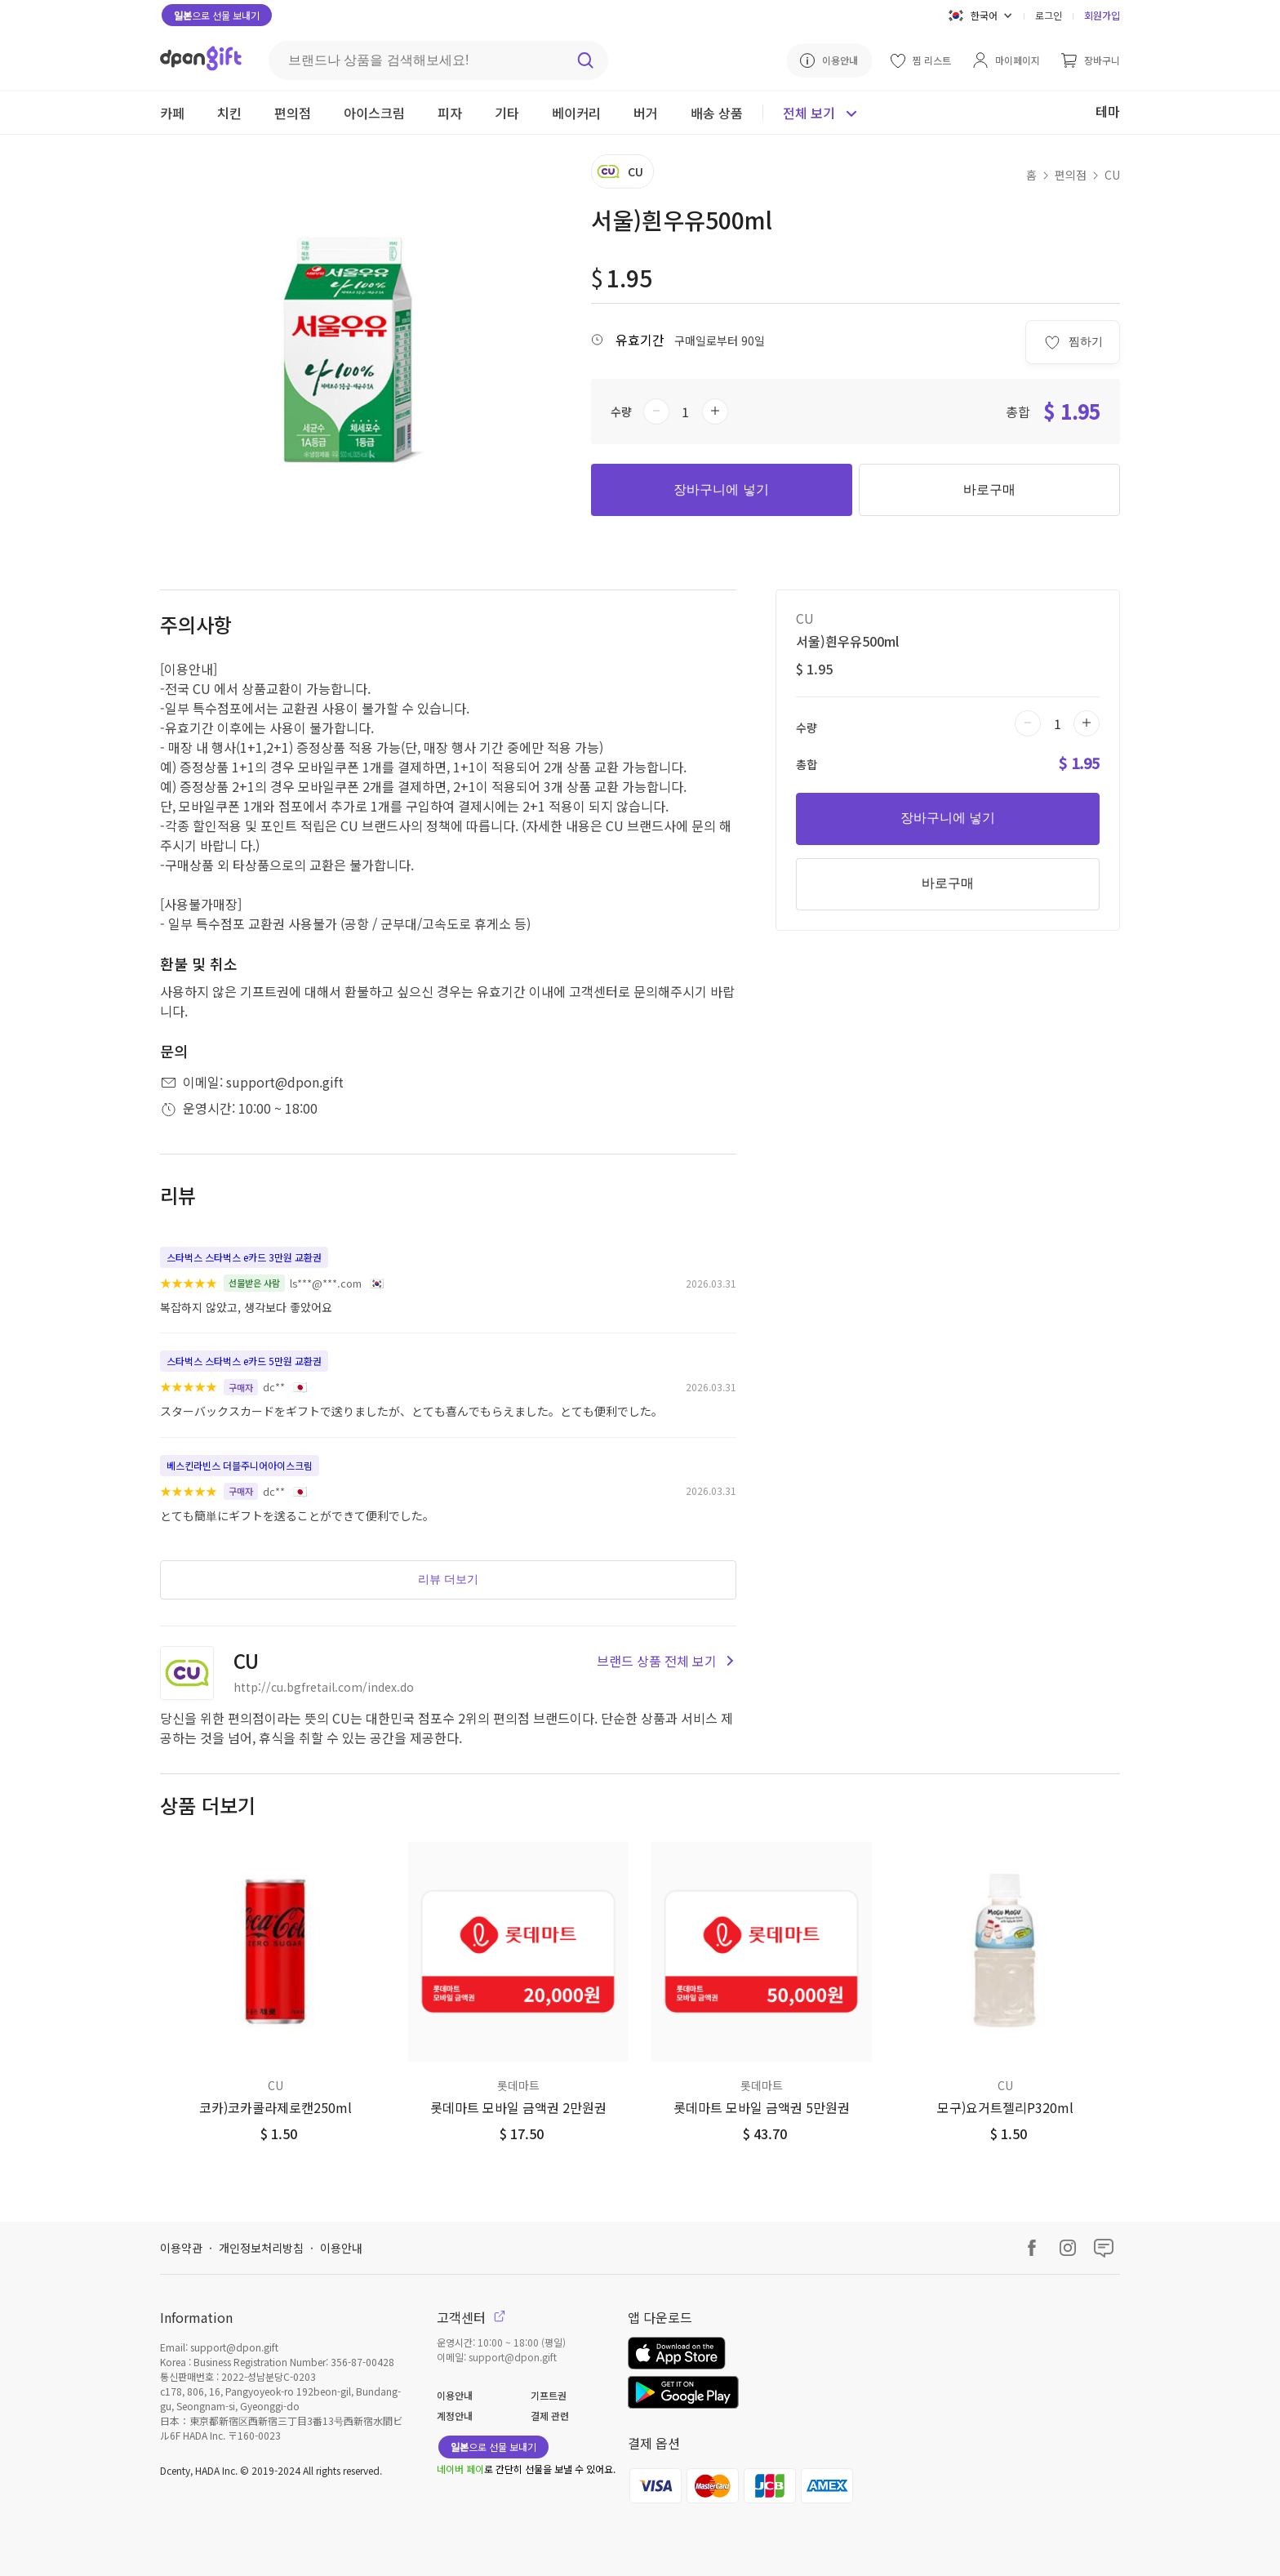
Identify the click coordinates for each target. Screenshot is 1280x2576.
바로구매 (989, 489)
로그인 (1048, 15)
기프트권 (549, 2395)
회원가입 (1102, 15)
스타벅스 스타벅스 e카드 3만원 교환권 (244, 1257)
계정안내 (455, 2416)
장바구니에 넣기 (720, 489)
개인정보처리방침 (261, 2248)
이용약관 (181, 2248)
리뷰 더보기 (448, 1579)
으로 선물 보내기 (217, 15)
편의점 (1071, 175)
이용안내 (341, 2248)
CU (1112, 175)
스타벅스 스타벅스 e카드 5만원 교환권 (244, 1361)
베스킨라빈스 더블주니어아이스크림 (240, 1465)
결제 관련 (550, 2416)
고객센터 (471, 2317)
